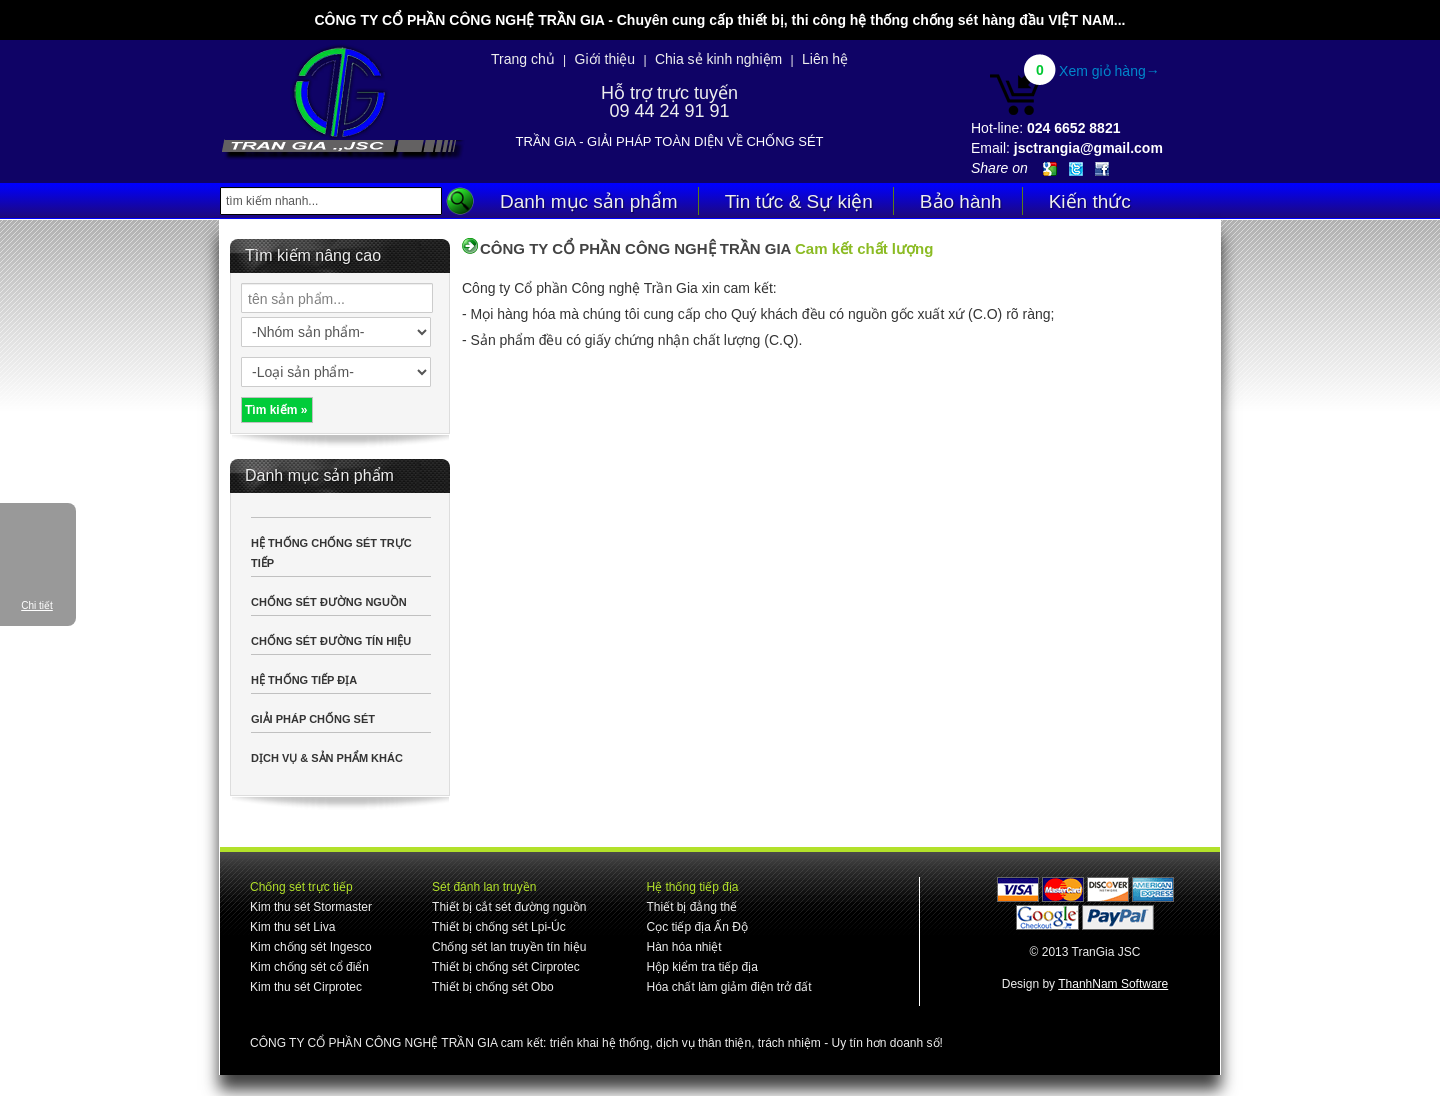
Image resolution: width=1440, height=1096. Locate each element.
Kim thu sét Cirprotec (306, 987)
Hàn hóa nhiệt (683, 947)
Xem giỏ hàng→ (1109, 71)
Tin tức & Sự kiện (799, 201)
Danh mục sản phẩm (589, 201)
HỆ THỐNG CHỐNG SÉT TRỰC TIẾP (331, 553)
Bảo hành (961, 201)
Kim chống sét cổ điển (309, 967)
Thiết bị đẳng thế (691, 907)
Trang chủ (523, 59)
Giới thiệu (605, 59)
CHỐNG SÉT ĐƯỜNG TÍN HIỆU (331, 641)
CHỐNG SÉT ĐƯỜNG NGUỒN (329, 602)
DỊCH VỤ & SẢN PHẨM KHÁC (327, 758)
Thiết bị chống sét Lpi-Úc (499, 927)
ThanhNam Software (1113, 984)
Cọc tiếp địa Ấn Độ (696, 927)
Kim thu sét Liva (292, 927)
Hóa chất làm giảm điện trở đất (728, 987)
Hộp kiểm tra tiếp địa (701, 967)
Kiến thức (1090, 201)
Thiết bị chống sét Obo (493, 987)
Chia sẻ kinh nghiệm (718, 59)
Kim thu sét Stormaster (311, 907)
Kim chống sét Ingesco (311, 947)
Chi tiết (37, 605)
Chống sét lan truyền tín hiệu (509, 947)
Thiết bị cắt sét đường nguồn (509, 907)
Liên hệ (825, 59)
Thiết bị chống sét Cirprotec (506, 967)
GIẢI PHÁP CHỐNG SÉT (313, 719)
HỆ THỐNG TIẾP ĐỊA (304, 680)
